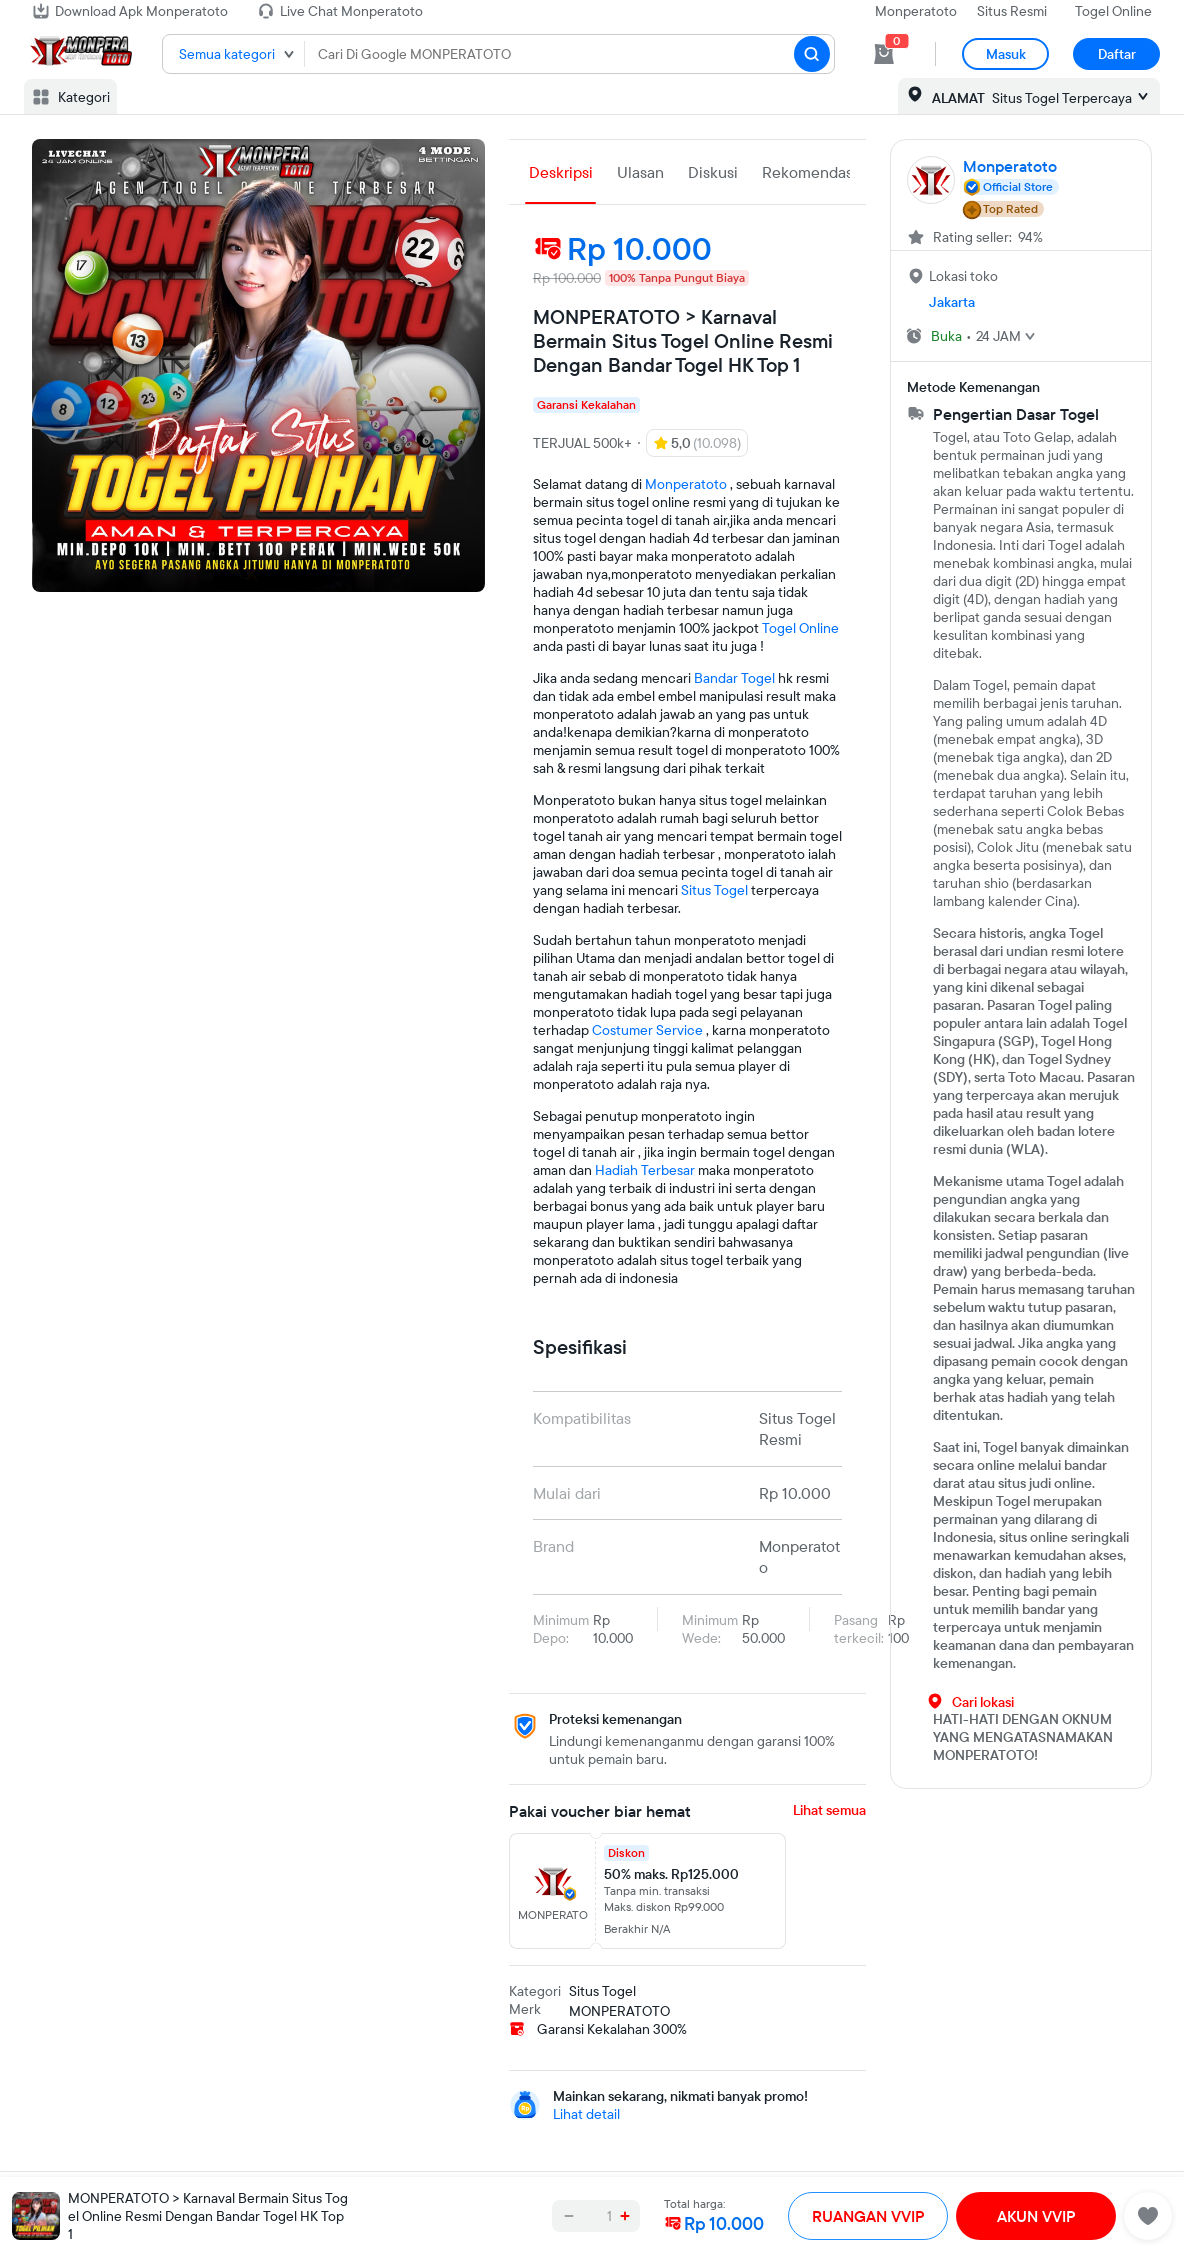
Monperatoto (916, 11)
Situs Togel (714, 890)
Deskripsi (561, 172)
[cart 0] (884, 54)
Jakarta (952, 302)
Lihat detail (586, 2114)
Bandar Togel (734, 678)
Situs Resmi (1012, 11)
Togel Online (1113, 11)
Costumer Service (647, 1030)
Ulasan (640, 172)
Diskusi (713, 172)
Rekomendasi (809, 172)
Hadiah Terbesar (645, 1170)
